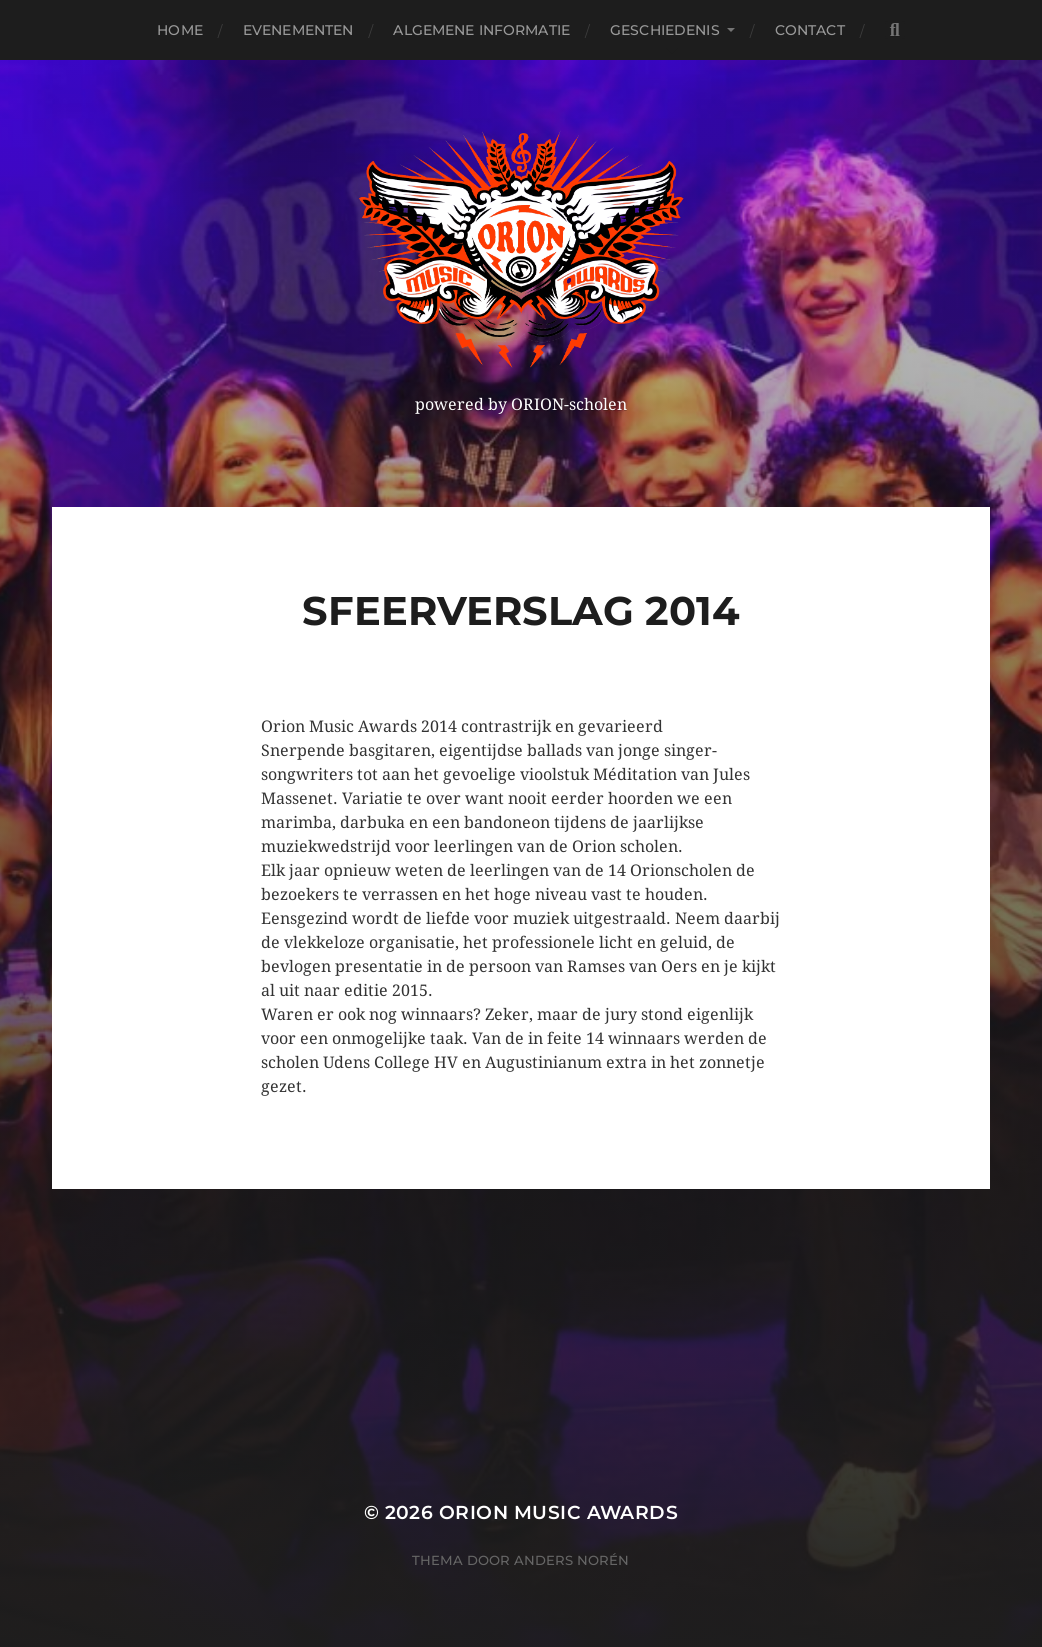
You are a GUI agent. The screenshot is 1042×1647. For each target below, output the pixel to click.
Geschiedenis (665, 30)
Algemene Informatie (481, 30)
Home (180, 30)
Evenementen (298, 30)
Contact (810, 30)
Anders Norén (571, 1560)
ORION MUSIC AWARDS (558, 1512)
